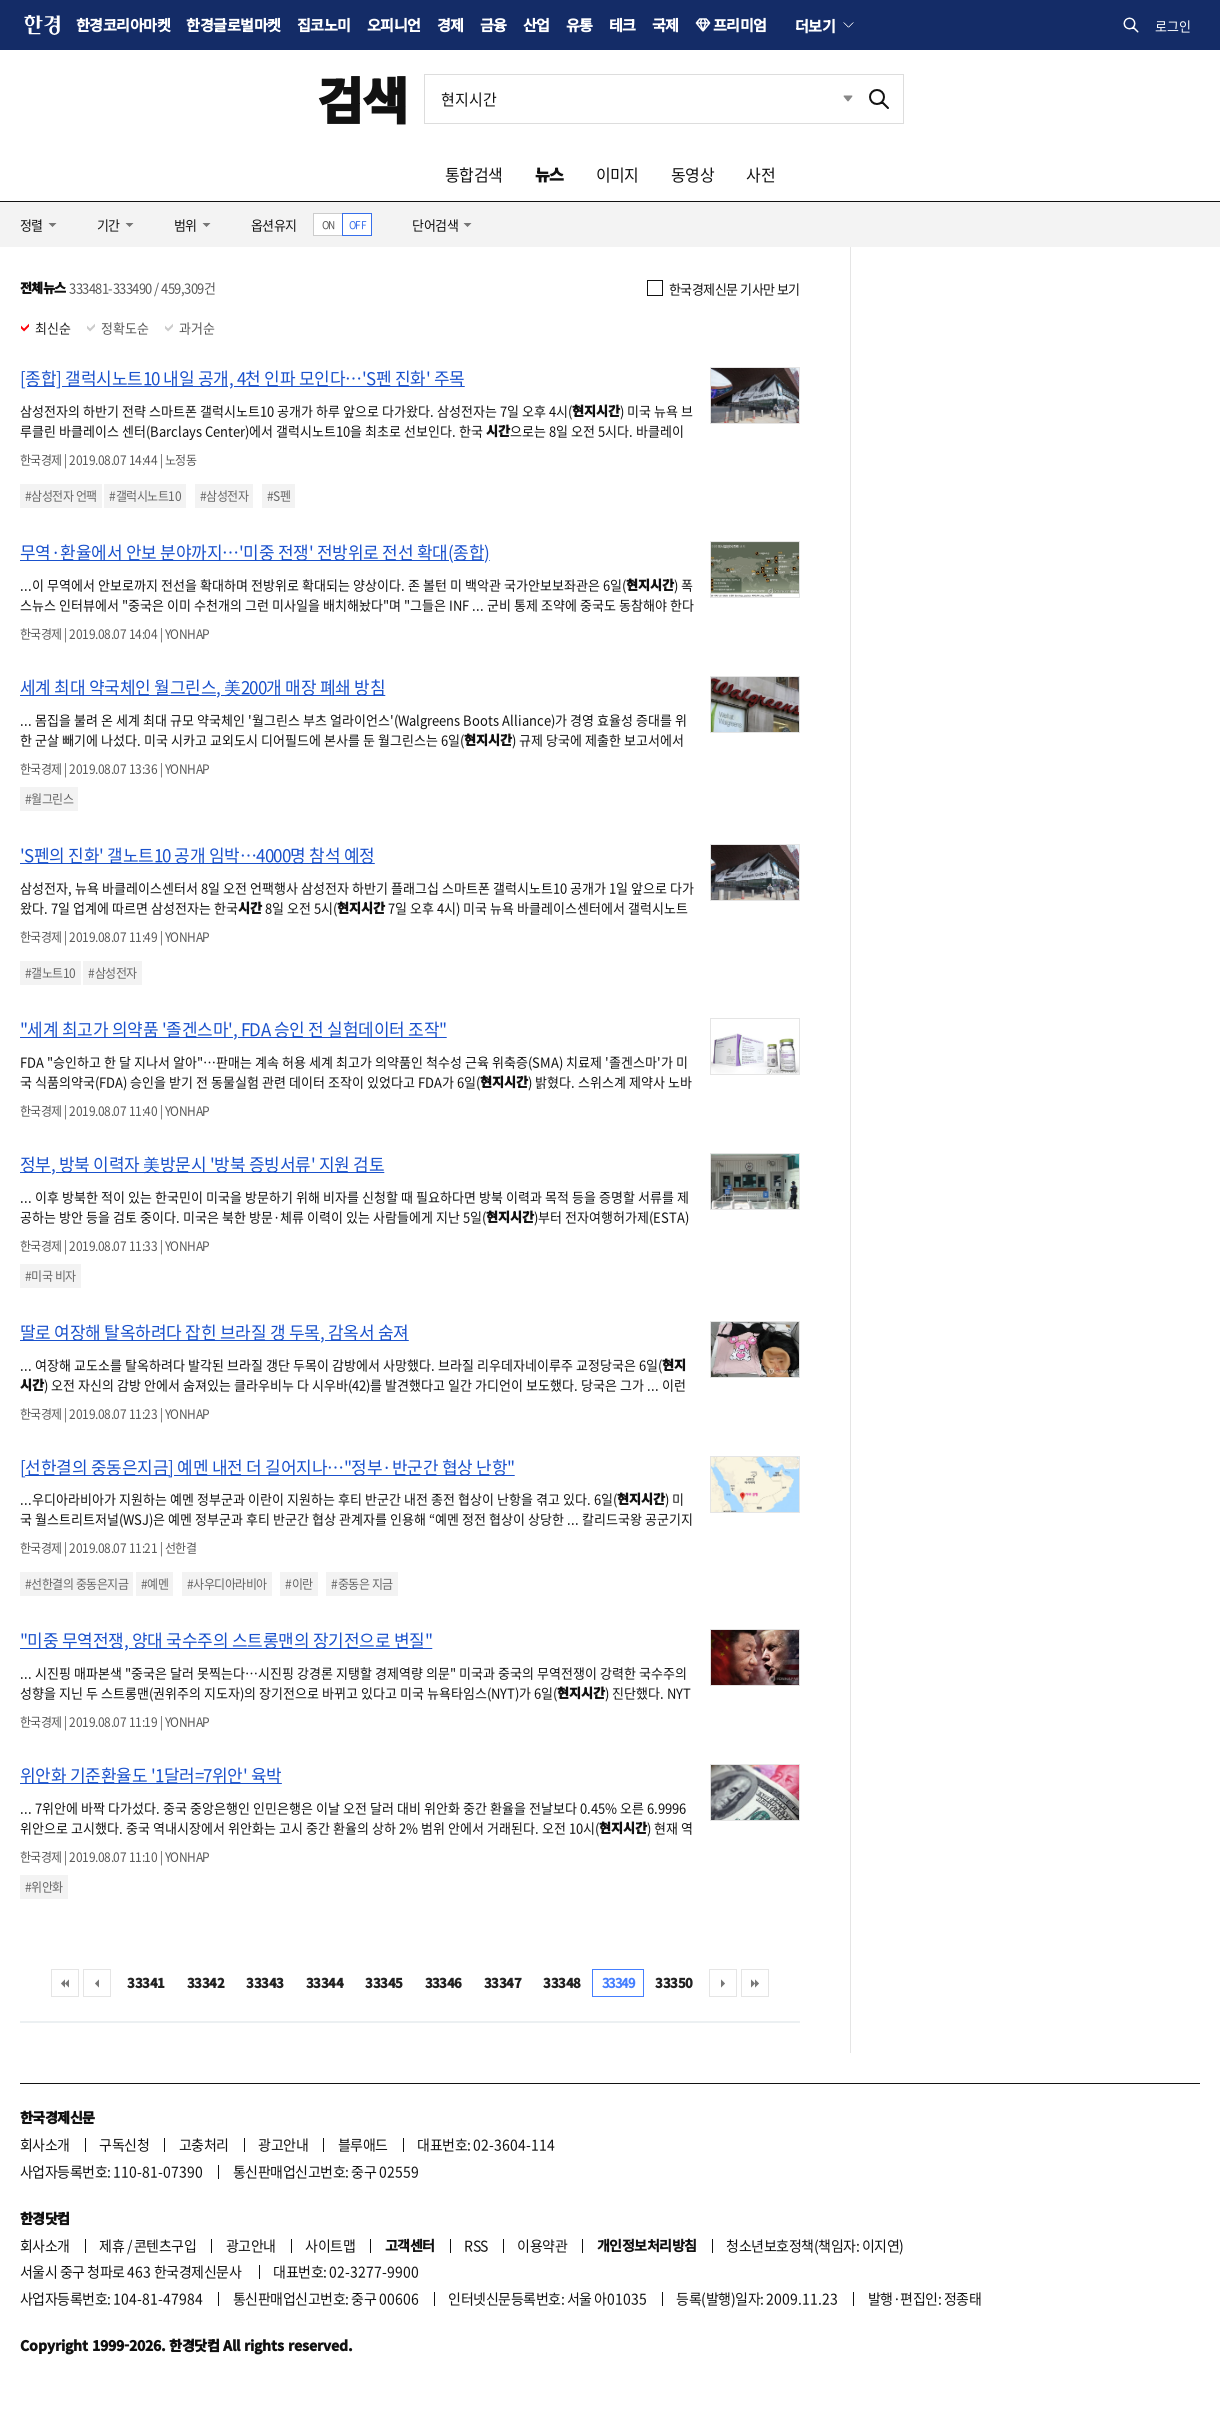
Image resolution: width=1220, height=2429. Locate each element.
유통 (579, 24)
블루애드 (363, 2144)
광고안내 (283, 2144)
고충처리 (204, 2144)
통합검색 (474, 174)
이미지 (617, 174)
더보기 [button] (815, 25)
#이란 (298, 1584)
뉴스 (549, 174)
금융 (493, 24)
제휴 (111, 2245)
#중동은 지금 (361, 1584)
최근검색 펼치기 (833, 99)
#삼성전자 (224, 496)
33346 (443, 1982)
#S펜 (278, 496)
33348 (561, 1982)
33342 (205, 1982)
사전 (760, 174)
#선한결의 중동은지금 (76, 1584)
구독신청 (124, 2144)
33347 (502, 1982)
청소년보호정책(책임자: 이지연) (814, 2245)
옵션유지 (274, 224)
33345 (383, 1982)
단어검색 (435, 224)
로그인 (1173, 25)
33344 (324, 1982)
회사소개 (45, 2144)
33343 (264, 1982)
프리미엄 (740, 24)
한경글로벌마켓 (233, 24)
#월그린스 (49, 799)
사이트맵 (330, 2245)
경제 (450, 24)
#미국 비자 (50, 1276)
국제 (665, 24)
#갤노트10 (50, 973)
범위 (185, 224)
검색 (362, 98)
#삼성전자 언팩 (61, 496)
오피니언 (394, 24)
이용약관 (542, 2245)
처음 (65, 1983)
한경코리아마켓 (123, 24)
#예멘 (154, 1584)
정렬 (31, 224)
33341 (145, 1982)
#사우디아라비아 (227, 1584)
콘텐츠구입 (165, 2245)
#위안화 (44, 1887)
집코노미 (324, 24)
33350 (673, 1982)
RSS (475, 2245)
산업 (536, 24)
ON (328, 224)
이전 (97, 1983)
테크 (622, 24)
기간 (108, 224)
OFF (357, 224)
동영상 (692, 174)
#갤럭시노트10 (145, 496)
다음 (723, 1983)
